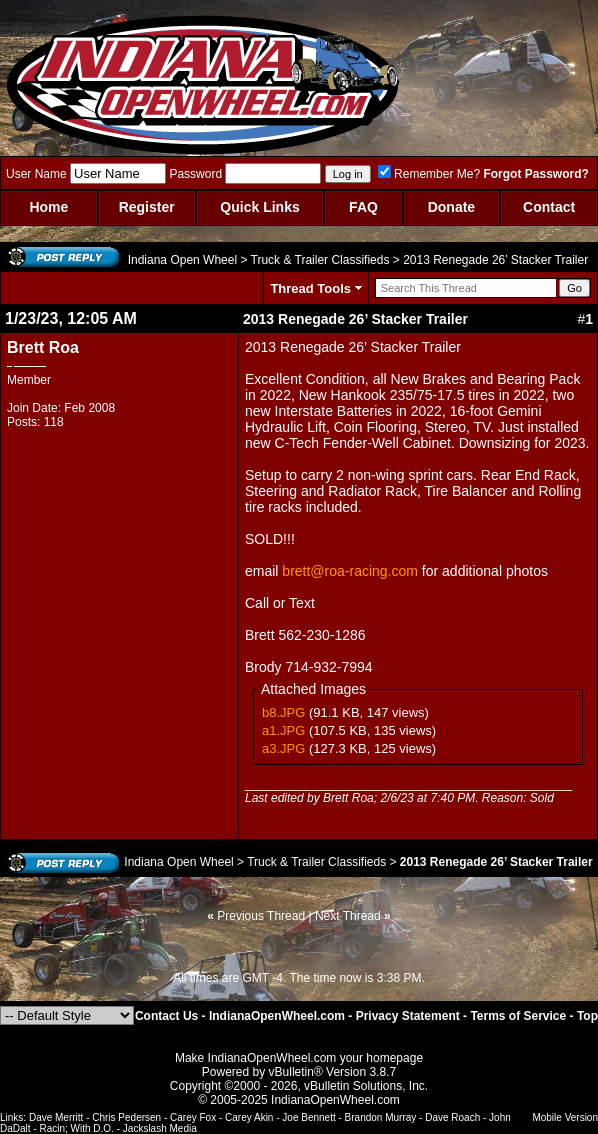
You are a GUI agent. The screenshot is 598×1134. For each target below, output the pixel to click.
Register (147, 207)
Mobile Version (565, 1117)
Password (195, 174)
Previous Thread (261, 916)
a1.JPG (283, 730)
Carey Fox (193, 1117)
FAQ (363, 207)
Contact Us (166, 1016)
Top (587, 1016)
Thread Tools (310, 288)
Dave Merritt (56, 1117)
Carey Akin (249, 1117)
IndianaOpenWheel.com (277, 1016)
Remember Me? (429, 174)
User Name (36, 174)
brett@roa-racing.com (350, 571)
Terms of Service (518, 1016)
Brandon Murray (381, 1117)
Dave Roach (452, 1117)
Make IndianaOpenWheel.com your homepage (299, 1058)
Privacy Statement (408, 1016)
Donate (451, 207)
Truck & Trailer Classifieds (320, 260)
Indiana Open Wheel (182, 260)
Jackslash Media (160, 1128)
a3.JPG (283, 748)
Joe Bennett (308, 1117)
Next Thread (348, 916)
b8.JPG (283, 712)
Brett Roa (43, 347)
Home (48, 207)
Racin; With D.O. (76, 1128)
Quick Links (259, 207)
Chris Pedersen (126, 1117)
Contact (549, 207)
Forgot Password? (535, 174)
